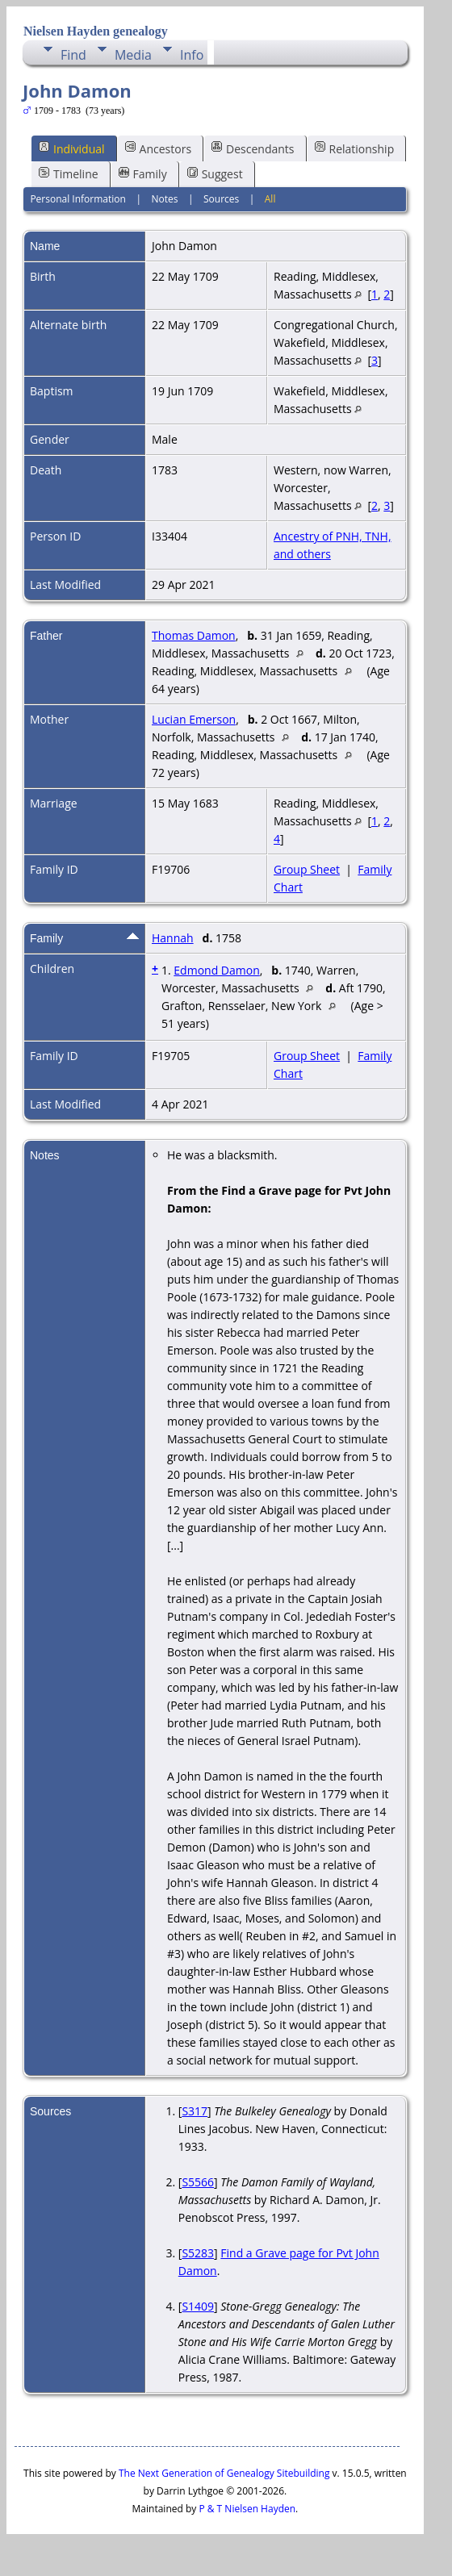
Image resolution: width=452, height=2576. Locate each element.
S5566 (198, 2182)
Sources (221, 199)
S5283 (198, 2253)
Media (133, 55)
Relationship (355, 148)
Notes (164, 199)
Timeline (68, 174)
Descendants (252, 148)
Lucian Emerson (194, 719)
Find (73, 55)
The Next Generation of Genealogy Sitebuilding (224, 2473)
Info (191, 55)
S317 (194, 2111)
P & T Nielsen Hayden (247, 2508)
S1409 (198, 2306)
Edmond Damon (216, 970)
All (270, 199)
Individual (72, 148)
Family (143, 174)
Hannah (173, 938)
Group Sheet (307, 869)
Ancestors (158, 148)
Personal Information (78, 199)
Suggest (215, 174)
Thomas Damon (194, 635)
